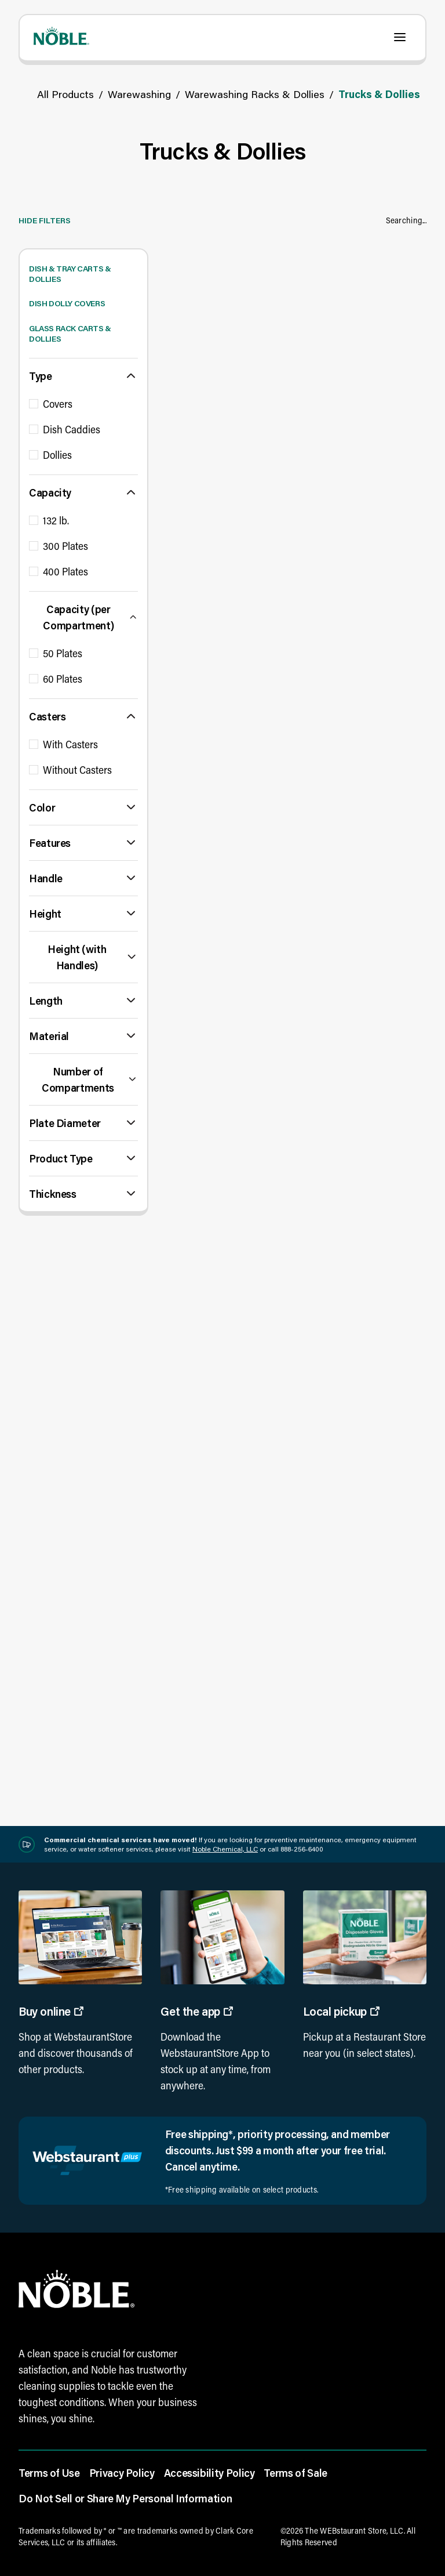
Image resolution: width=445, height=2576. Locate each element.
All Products (65, 94)
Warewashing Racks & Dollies (254, 94)
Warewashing (139, 94)
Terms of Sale (295, 2473)
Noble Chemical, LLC (225, 1849)
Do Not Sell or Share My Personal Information (125, 2498)
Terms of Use (49, 2473)
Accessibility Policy (209, 2473)
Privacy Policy (122, 2473)
